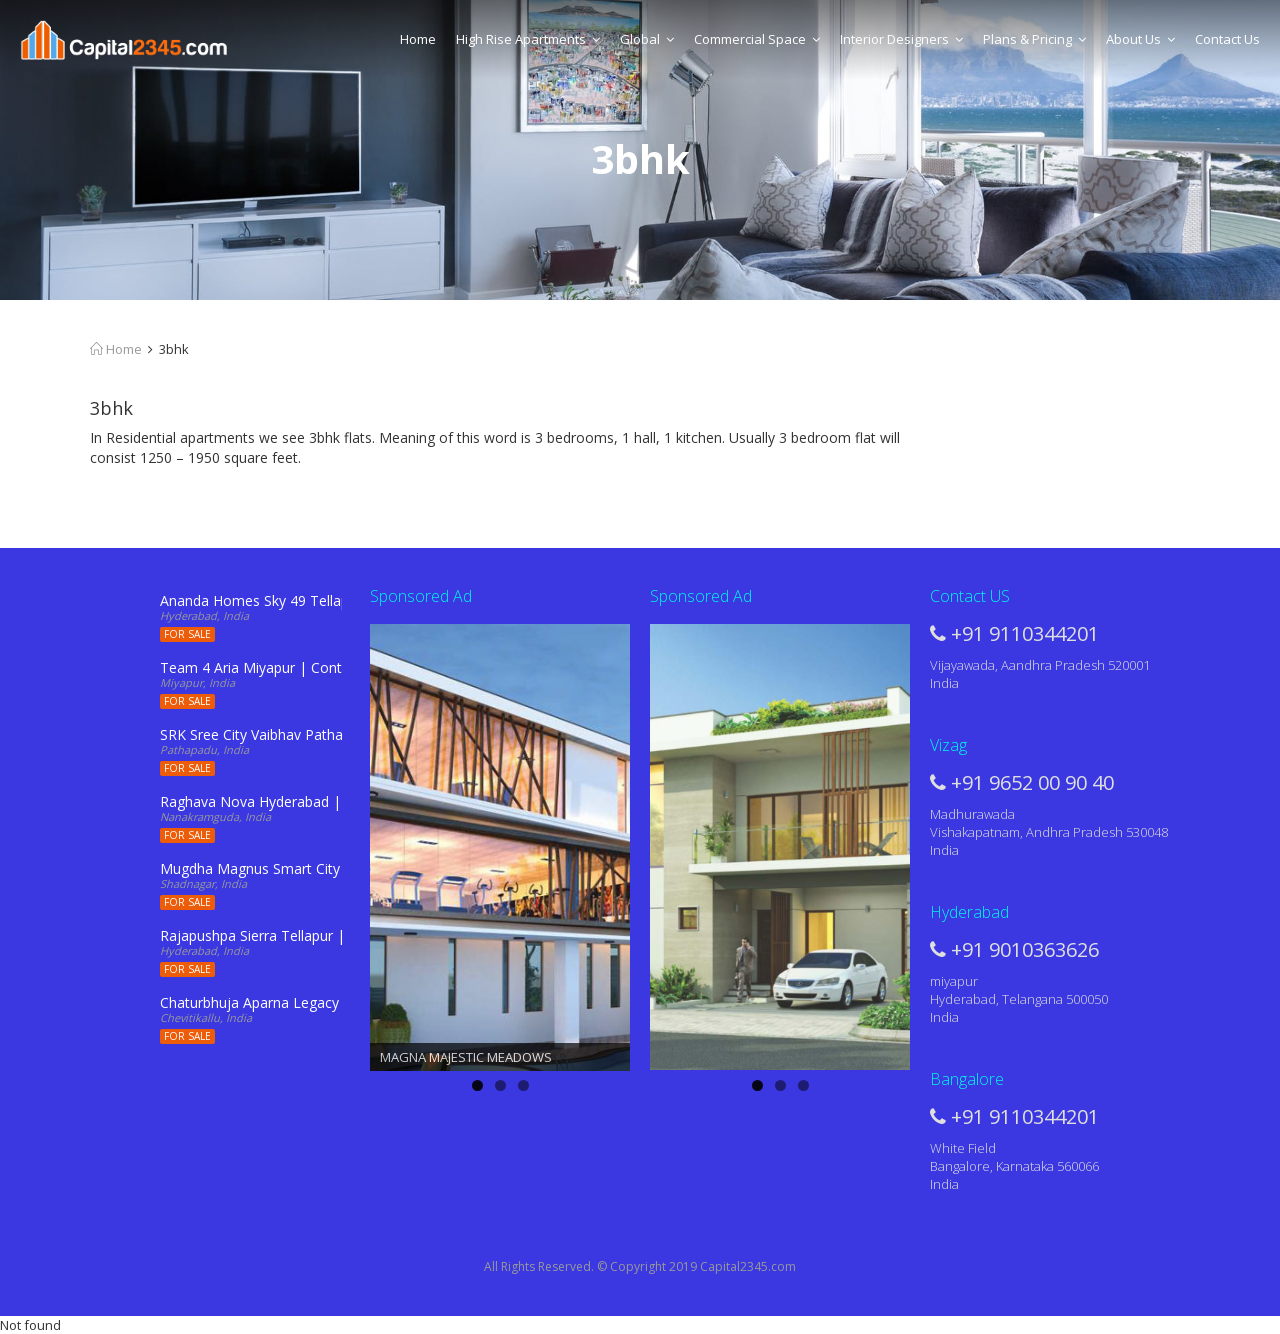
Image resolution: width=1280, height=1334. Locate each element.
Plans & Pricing (1034, 39)
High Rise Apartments (528, 39)
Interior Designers (901, 39)
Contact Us (1227, 39)
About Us (1140, 39)
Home (418, 39)
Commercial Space (757, 39)
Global (647, 39)
